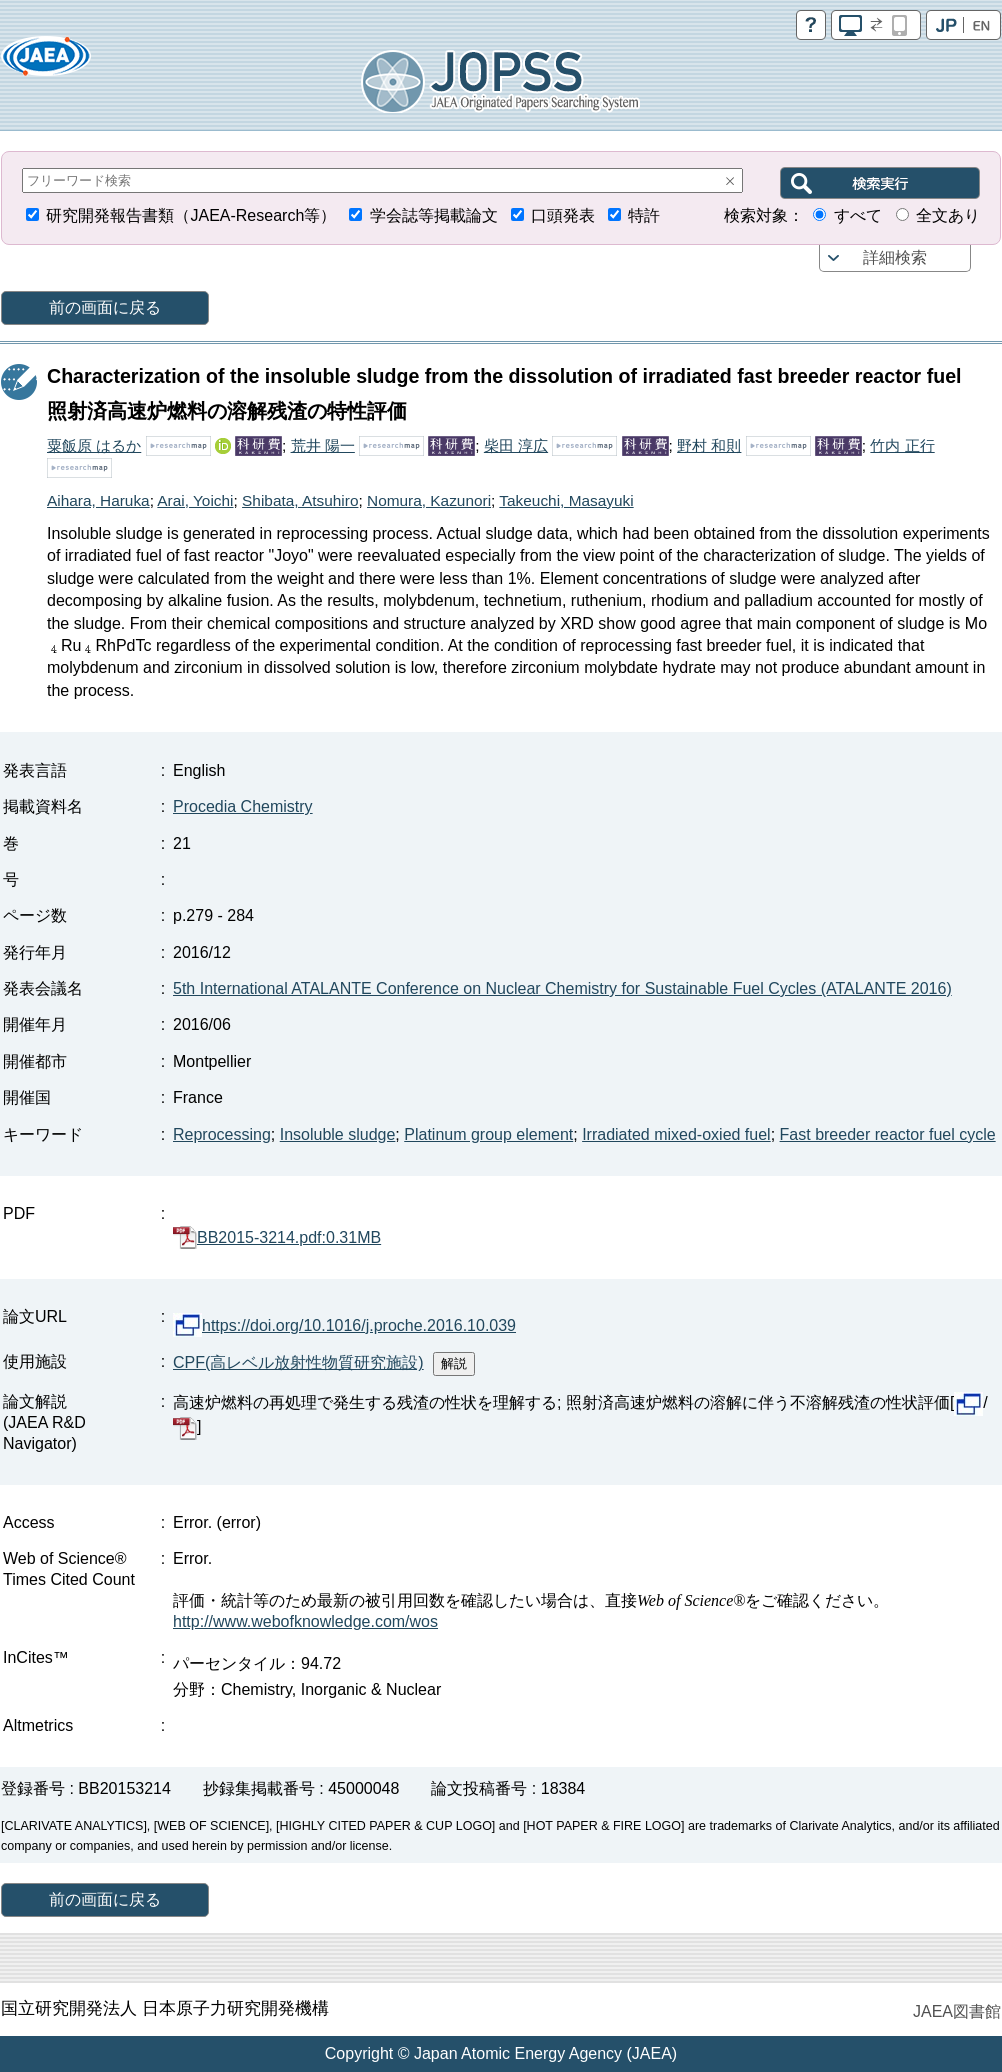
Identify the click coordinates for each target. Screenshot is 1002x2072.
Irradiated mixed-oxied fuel (676, 1134)
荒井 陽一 (323, 445)
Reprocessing (222, 1134)
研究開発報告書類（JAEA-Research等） (191, 215)
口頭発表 (563, 215)
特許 (644, 215)
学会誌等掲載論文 (434, 215)
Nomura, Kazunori (429, 500)
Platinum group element (488, 1134)
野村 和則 (709, 445)
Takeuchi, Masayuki (566, 500)
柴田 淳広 (516, 445)
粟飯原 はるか (94, 445)
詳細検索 (895, 257)
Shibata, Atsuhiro (300, 500)
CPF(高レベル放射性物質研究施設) (298, 1362)
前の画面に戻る (105, 307)
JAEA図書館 (957, 2011)
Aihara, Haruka (98, 500)
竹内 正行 (902, 445)
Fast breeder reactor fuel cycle (888, 1134)
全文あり (948, 215)
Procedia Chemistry (243, 806)
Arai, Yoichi (195, 500)
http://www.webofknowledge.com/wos (305, 1621)
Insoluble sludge (338, 1134)
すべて (858, 215)
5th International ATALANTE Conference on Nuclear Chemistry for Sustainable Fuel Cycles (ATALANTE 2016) (562, 988)
